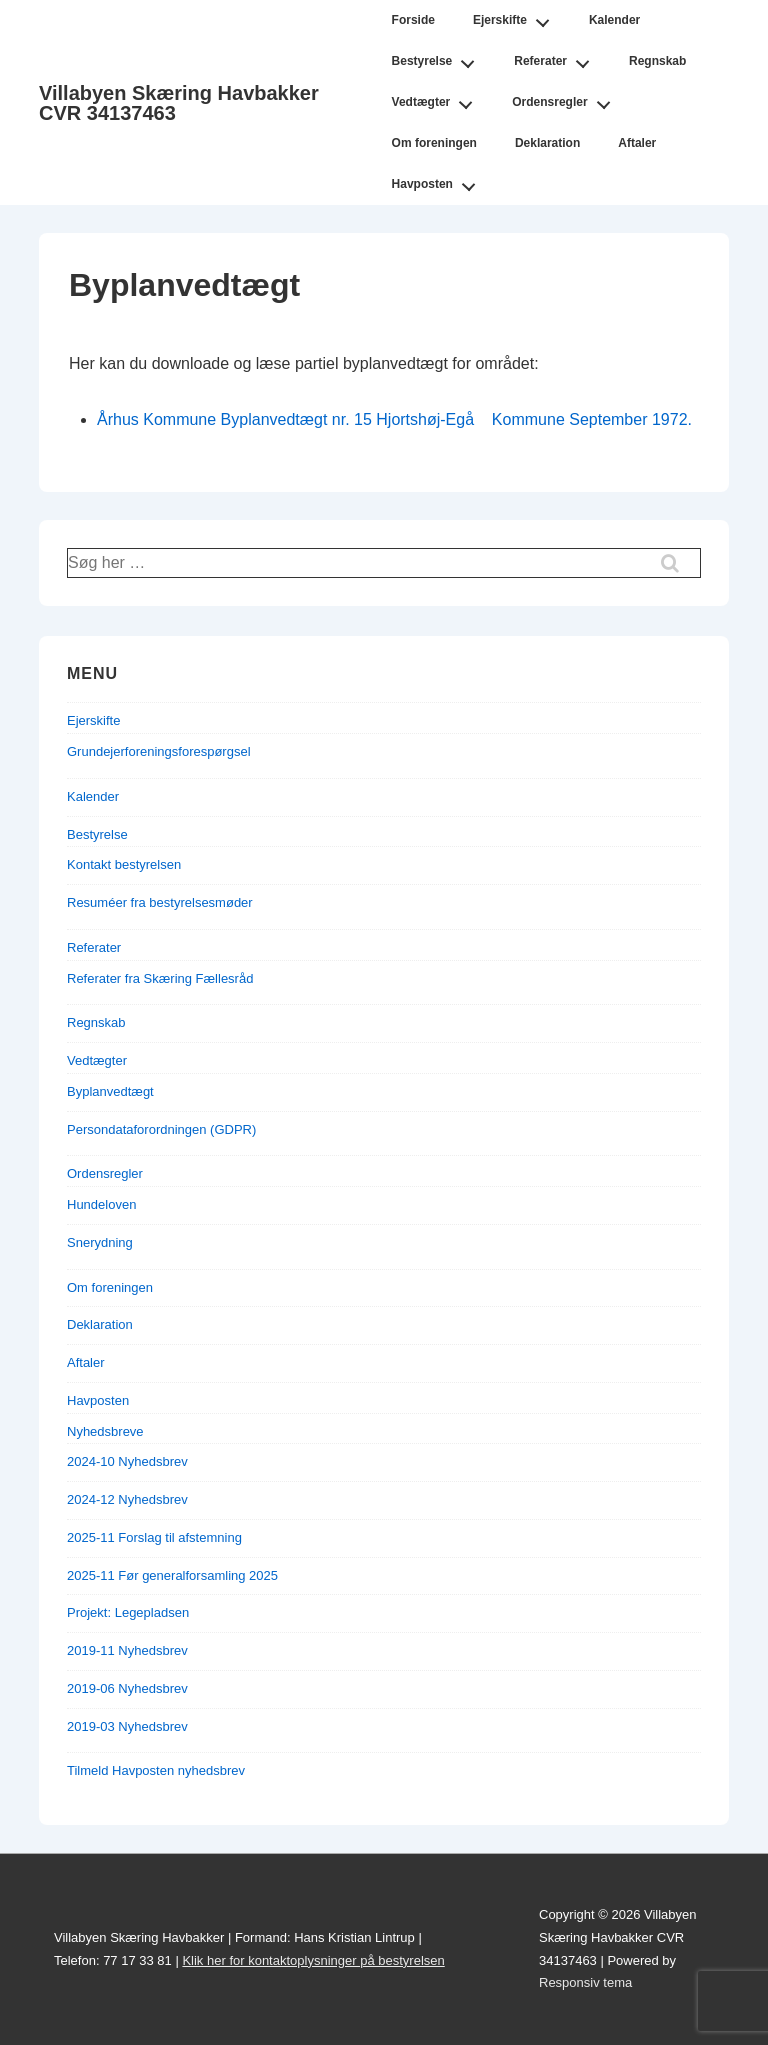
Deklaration (547, 143)
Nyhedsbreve (105, 1431)
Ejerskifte (517, 17)
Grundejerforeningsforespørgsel (159, 751)
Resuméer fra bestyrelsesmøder (160, 902)
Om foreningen (434, 143)
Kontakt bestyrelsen (124, 864)
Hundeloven (101, 1204)
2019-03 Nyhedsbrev (127, 1726)
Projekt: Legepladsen (128, 1612)
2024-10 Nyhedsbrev (127, 1461)
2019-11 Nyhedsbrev (127, 1650)
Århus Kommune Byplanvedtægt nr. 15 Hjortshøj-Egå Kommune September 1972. (394, 419)
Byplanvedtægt (110, 1091)
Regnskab (657, 61)
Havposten (439, 181)
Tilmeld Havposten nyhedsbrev (156, 1770)
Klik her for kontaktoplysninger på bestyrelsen (313, 1960)
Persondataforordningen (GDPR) (161, 1129)
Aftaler (637, 143)
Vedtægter (438, 99)
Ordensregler (566, 99)
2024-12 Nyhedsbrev (127, 1499)
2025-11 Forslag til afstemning (154, 1537)
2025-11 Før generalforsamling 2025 (172, 1575)
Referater (557, 58)
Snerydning (100, 1242)
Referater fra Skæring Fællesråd (160, 978)
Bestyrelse (439, 58)
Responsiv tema (585, 1982)
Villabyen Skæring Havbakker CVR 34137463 (179, 103)
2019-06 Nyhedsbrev (127, 1688)
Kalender (614, 20)
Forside (413, 20)
